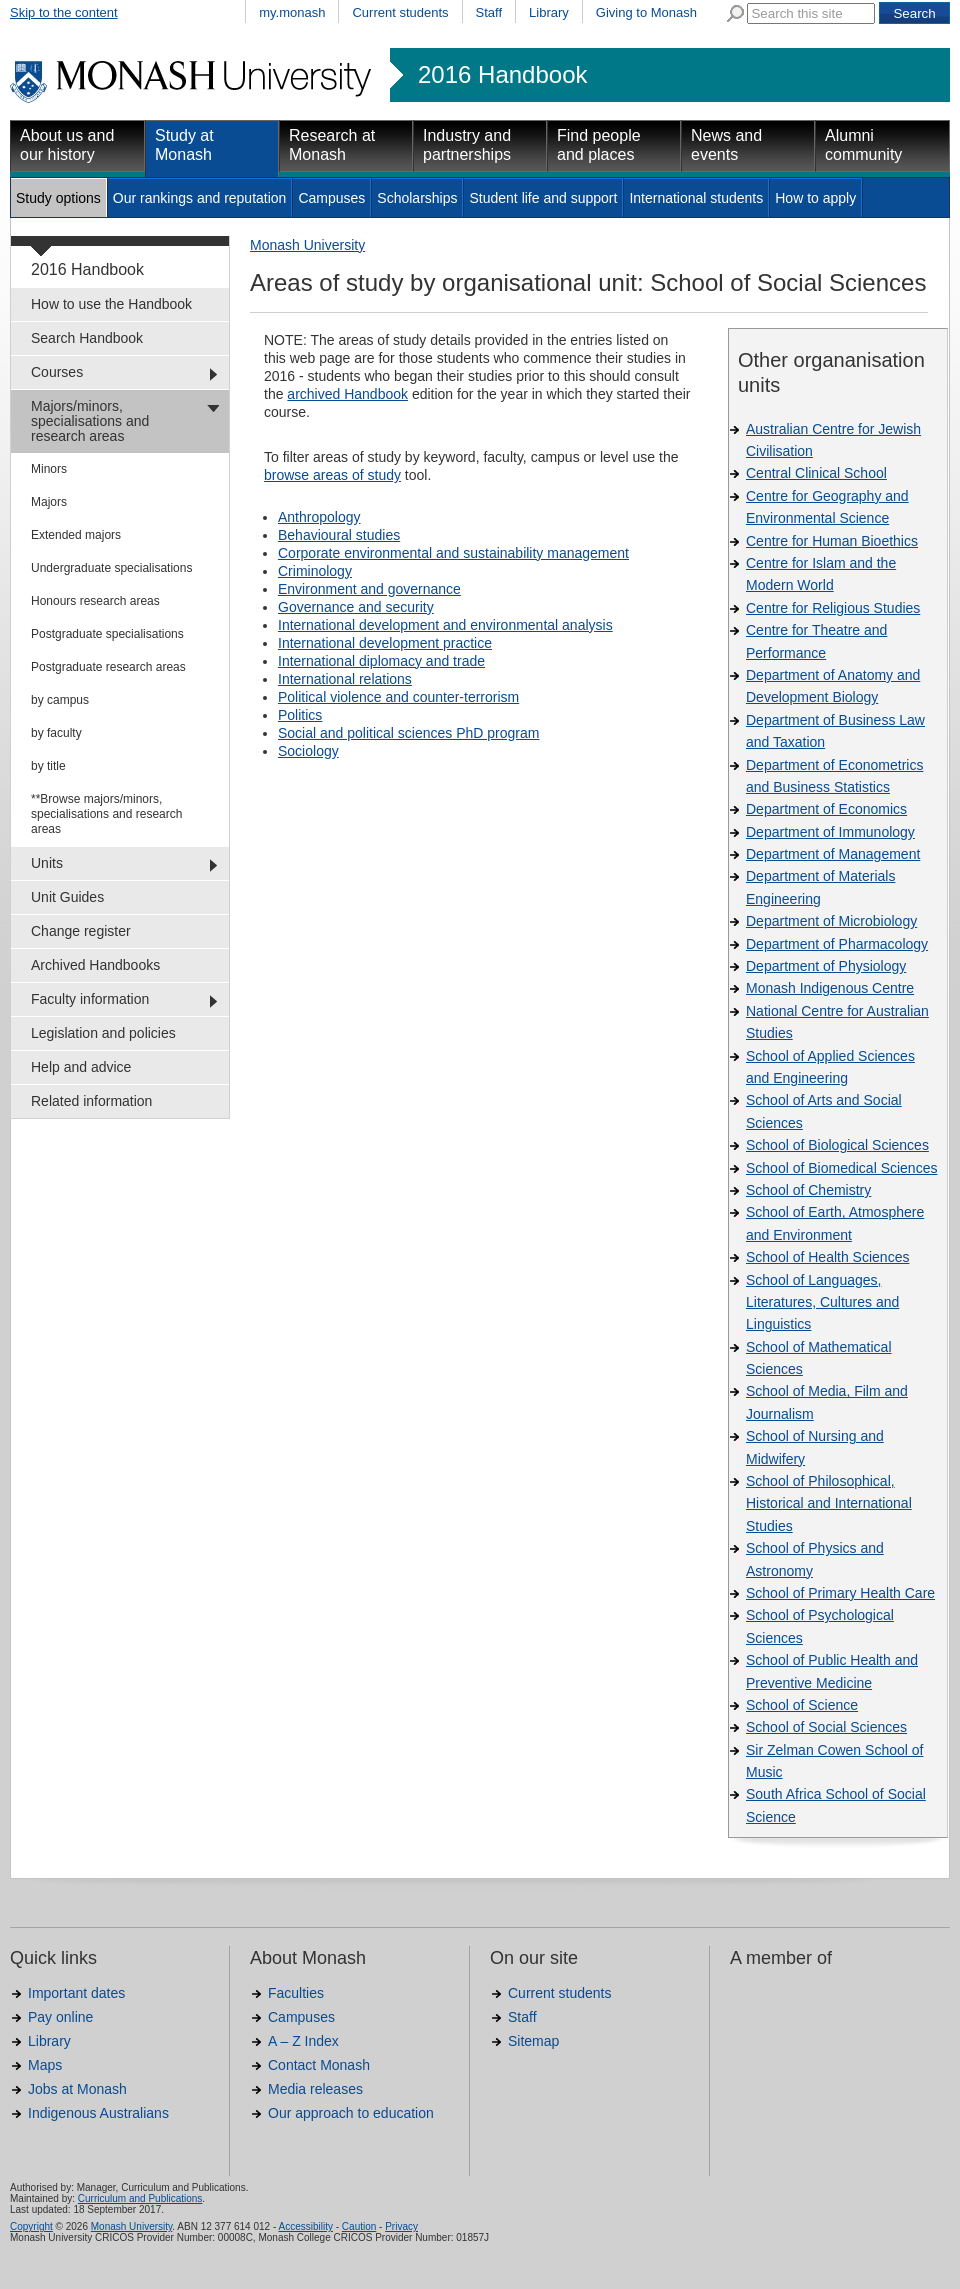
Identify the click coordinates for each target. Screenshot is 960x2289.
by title (48, 766)
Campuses (331, 198)
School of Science (802, 1705)
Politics (300, 715)
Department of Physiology (826, 966)
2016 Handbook (502, 75)
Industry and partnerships (467, 145)
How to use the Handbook (111, 304)
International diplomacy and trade (381, 661)
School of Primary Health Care (840, 1593)
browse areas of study (332, 475)
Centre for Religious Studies (833, 608)
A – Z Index (303, 2041)
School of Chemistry (808, 1190)
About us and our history (67, 145)
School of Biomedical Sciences (841, 1168)
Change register (81, 931)
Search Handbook (87, 338)
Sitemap (533, 2041)
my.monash (292, 12)
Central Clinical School (816, 473)
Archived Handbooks (95, 965)
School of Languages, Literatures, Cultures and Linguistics (822, 1302)
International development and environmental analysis (445, 625)
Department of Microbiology (831, 921)
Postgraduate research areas (108, 667)
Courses (57, 372)
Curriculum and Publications (140, 2198)
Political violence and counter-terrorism (398, 697)
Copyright (31, 2226)
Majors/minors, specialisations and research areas (90, 421)
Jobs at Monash (77, 2089)
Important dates (76, 1993)
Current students (400, 12)
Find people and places (599, 145)
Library (549, 12)
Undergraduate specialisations (111, 568)
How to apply (815, 198)
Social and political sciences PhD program (408, 733)
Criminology (315, 571)
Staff (489, 12)
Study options (58, 198)
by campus (60, 700)
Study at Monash (184, 145)
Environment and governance (369, 589)
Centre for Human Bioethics (832, 541)
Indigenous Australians (98, 2113)
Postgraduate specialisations (107, 634)
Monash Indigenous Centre (830, 988)
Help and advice (81, 1067)
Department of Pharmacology (837, 944)
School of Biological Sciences (837, 1145)
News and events (726, 145)
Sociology (308, 751)
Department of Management (833, 854)
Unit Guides (67, 897)
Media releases (315, 2089)
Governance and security (356, 607)
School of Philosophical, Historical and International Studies (829, 1503)
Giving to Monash (646, 12)
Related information (91, 1101)
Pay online (60, 2017)
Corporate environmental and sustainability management (453, 553)
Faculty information (90, 999)
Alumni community (863, 145)
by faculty (56, 733)
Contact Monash (319, 2065)
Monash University (307, 245)
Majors (49, 502)
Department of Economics (826, 809)
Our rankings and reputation (200, 198)
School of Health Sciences (827, 1257)
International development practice (385, 643)
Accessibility (305, 2226)
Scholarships (417, 198)
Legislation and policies (103, 1033)
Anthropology (319, 517)
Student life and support (543, 198)
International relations (345, 679)
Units (47, 863)
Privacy (401, 2226)
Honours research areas (95, 601)
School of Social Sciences (826, 1727)
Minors (49, 469)
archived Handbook (347, 394)
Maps (45, 2065)
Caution (359, 2226)
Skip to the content (64, 12)
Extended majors (76, 535)
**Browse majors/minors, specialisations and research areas (106, 814)
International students (696, 198)
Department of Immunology (830, 832)
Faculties (296, 1993)
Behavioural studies (339, 535)
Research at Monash (332, 145)
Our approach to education (351, 2113)
